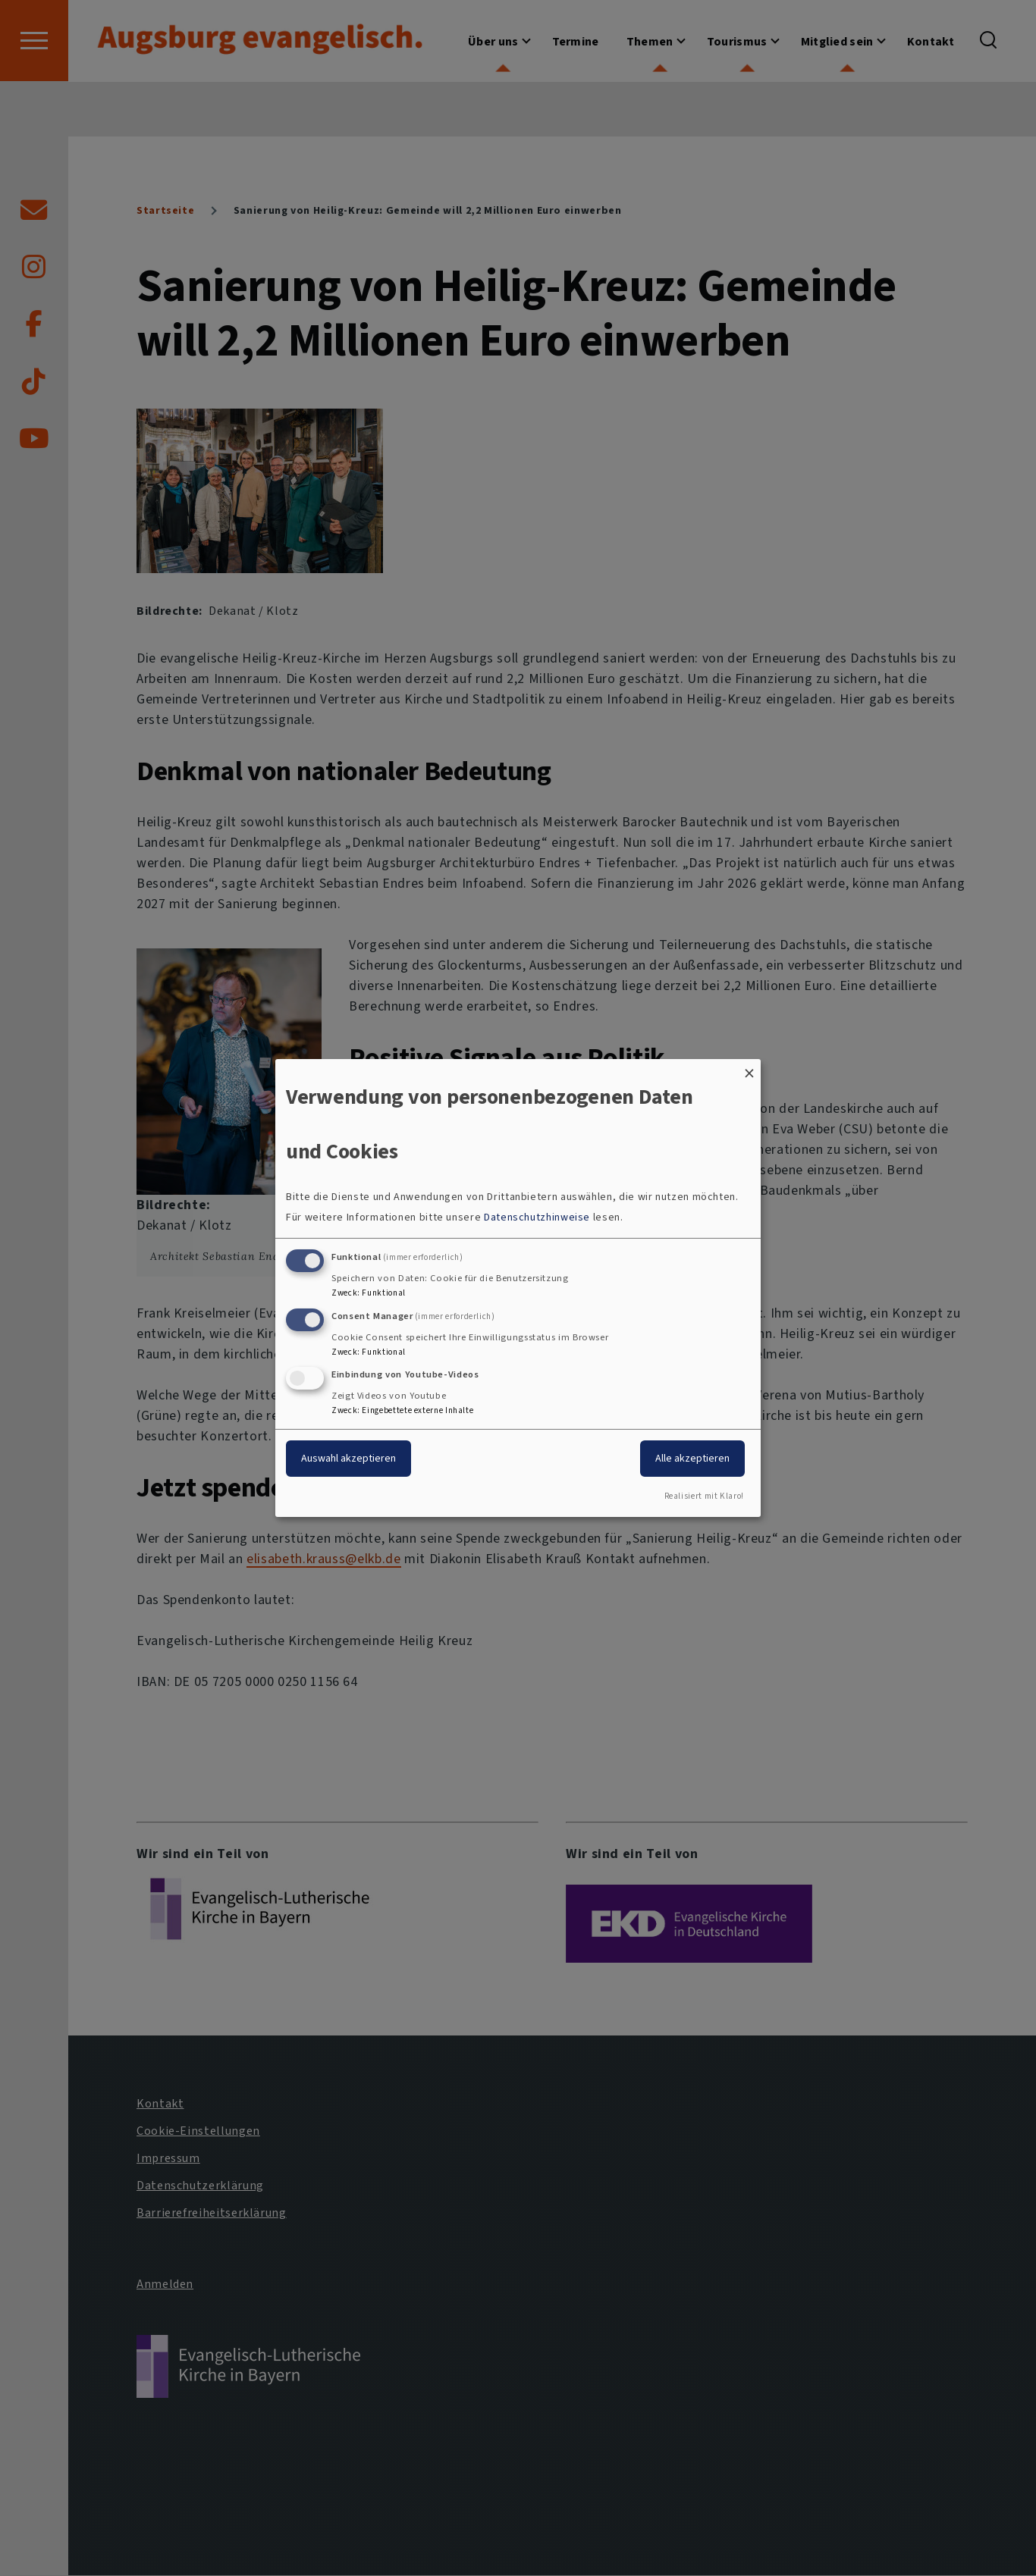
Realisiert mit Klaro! (704, 1496)
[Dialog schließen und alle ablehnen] (749, 1068)
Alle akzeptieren (692, 1458)
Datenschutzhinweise (537, 1217)
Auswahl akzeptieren (348, 1458)
